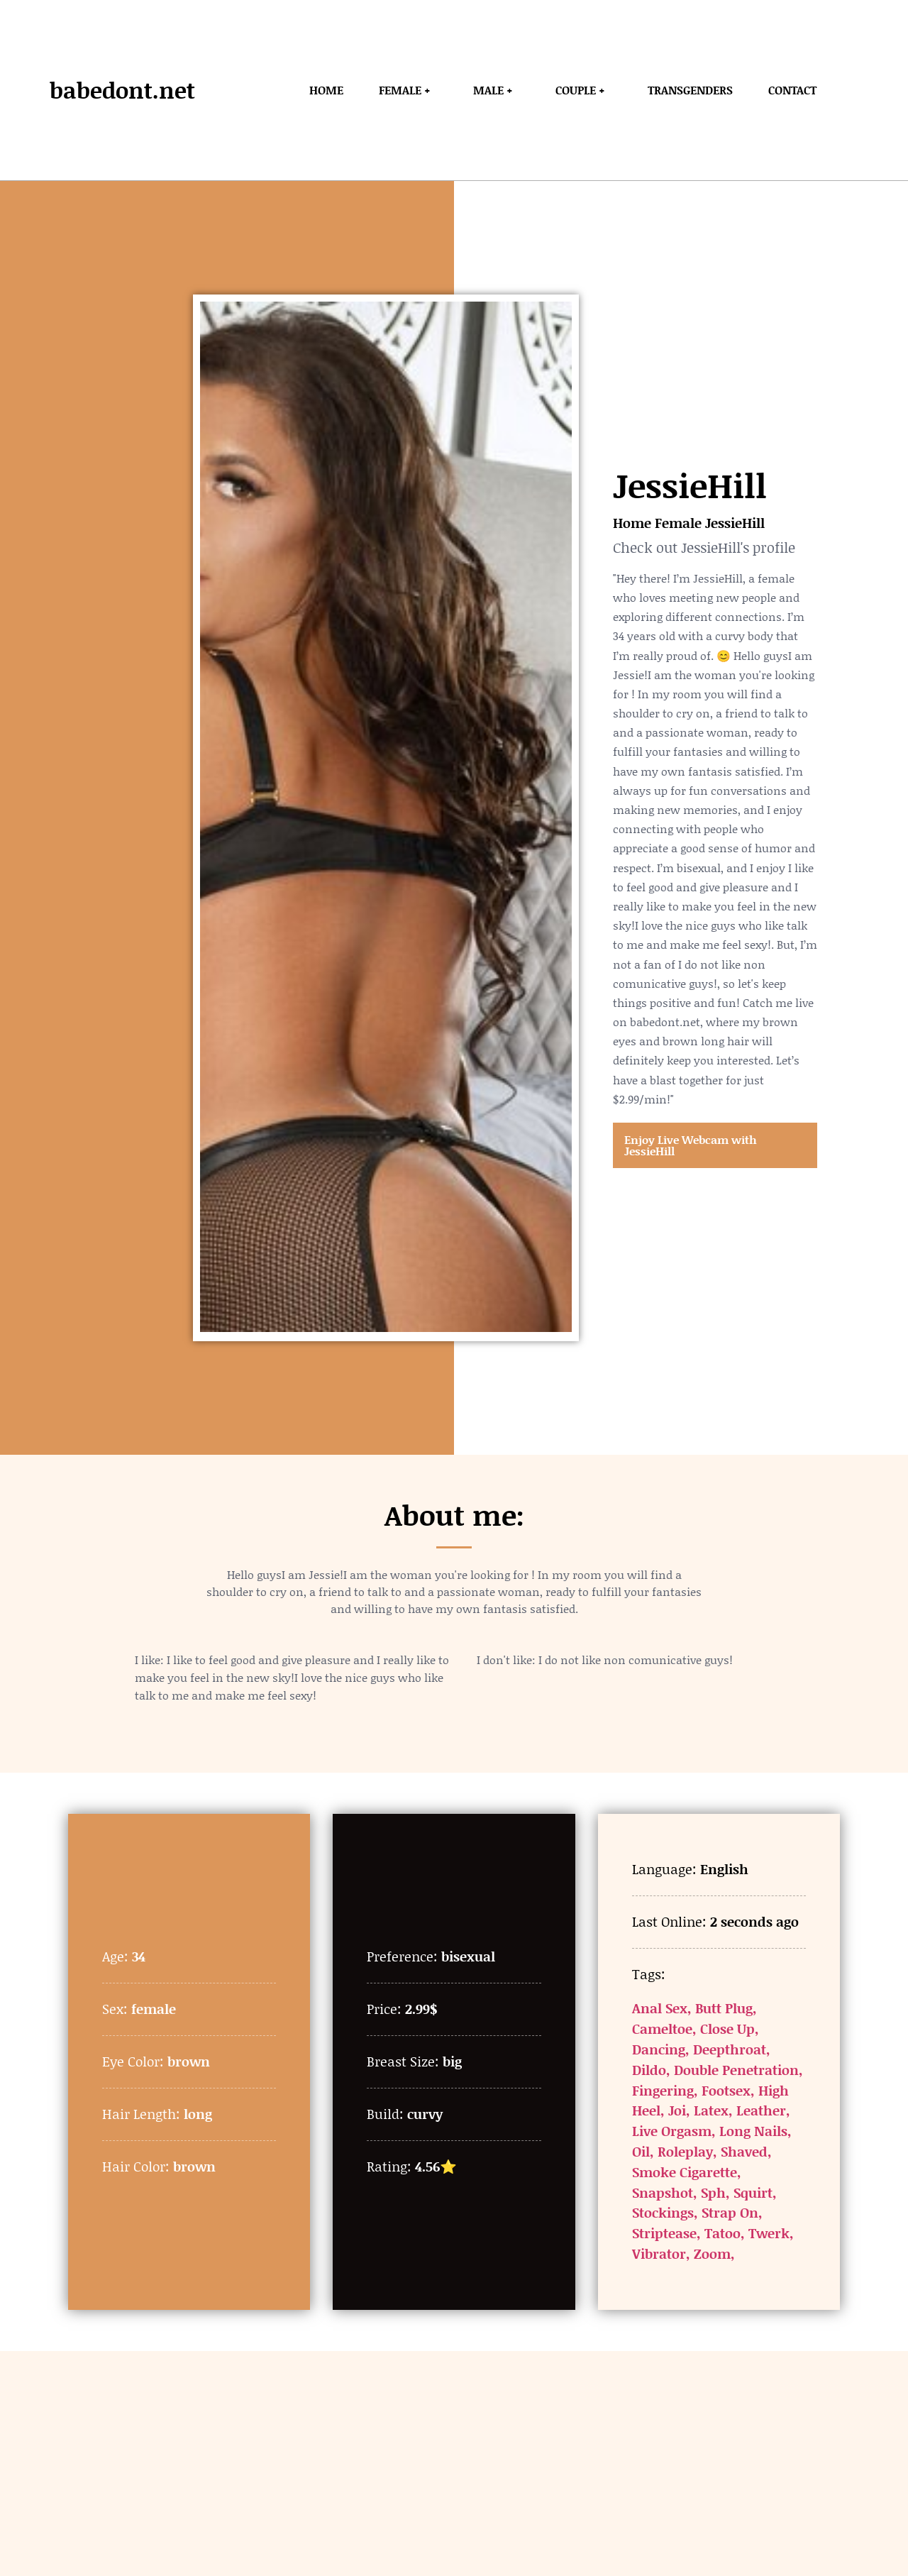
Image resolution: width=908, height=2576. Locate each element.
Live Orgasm (672, 2130)
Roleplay (685, 2151)
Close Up (727, 2028)
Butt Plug (724, 2008)
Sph (713, 2192)
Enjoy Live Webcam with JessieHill (690, 1145)
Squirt (753, 2192)
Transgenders (690, 90)
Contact (792, 90)
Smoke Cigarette (684, 2171)
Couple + (583, 90)
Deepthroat (729, 2049)
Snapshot (662, 2192)
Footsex (726, 2090)
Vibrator (659, 2253)
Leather (761, 2110)
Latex (711, 2110)
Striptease (664, 2232)
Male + (496, 90)
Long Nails (753, 2130)
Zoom (712, 2253)
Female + (408, 90)
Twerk (769, 2232)
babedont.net (122, 90)
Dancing (658, 2049)
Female (678, 522)
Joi (677, 2110)
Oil (641, 2151)
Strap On (730, 2212)
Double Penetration (736, 2069)
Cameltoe (662, 2028)
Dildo (649, 2069)
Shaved (744, 2151)
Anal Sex (659, 2008)
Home (326, 90)
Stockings (663, 2212)
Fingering (663, 2090)
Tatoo (722, 2232)
